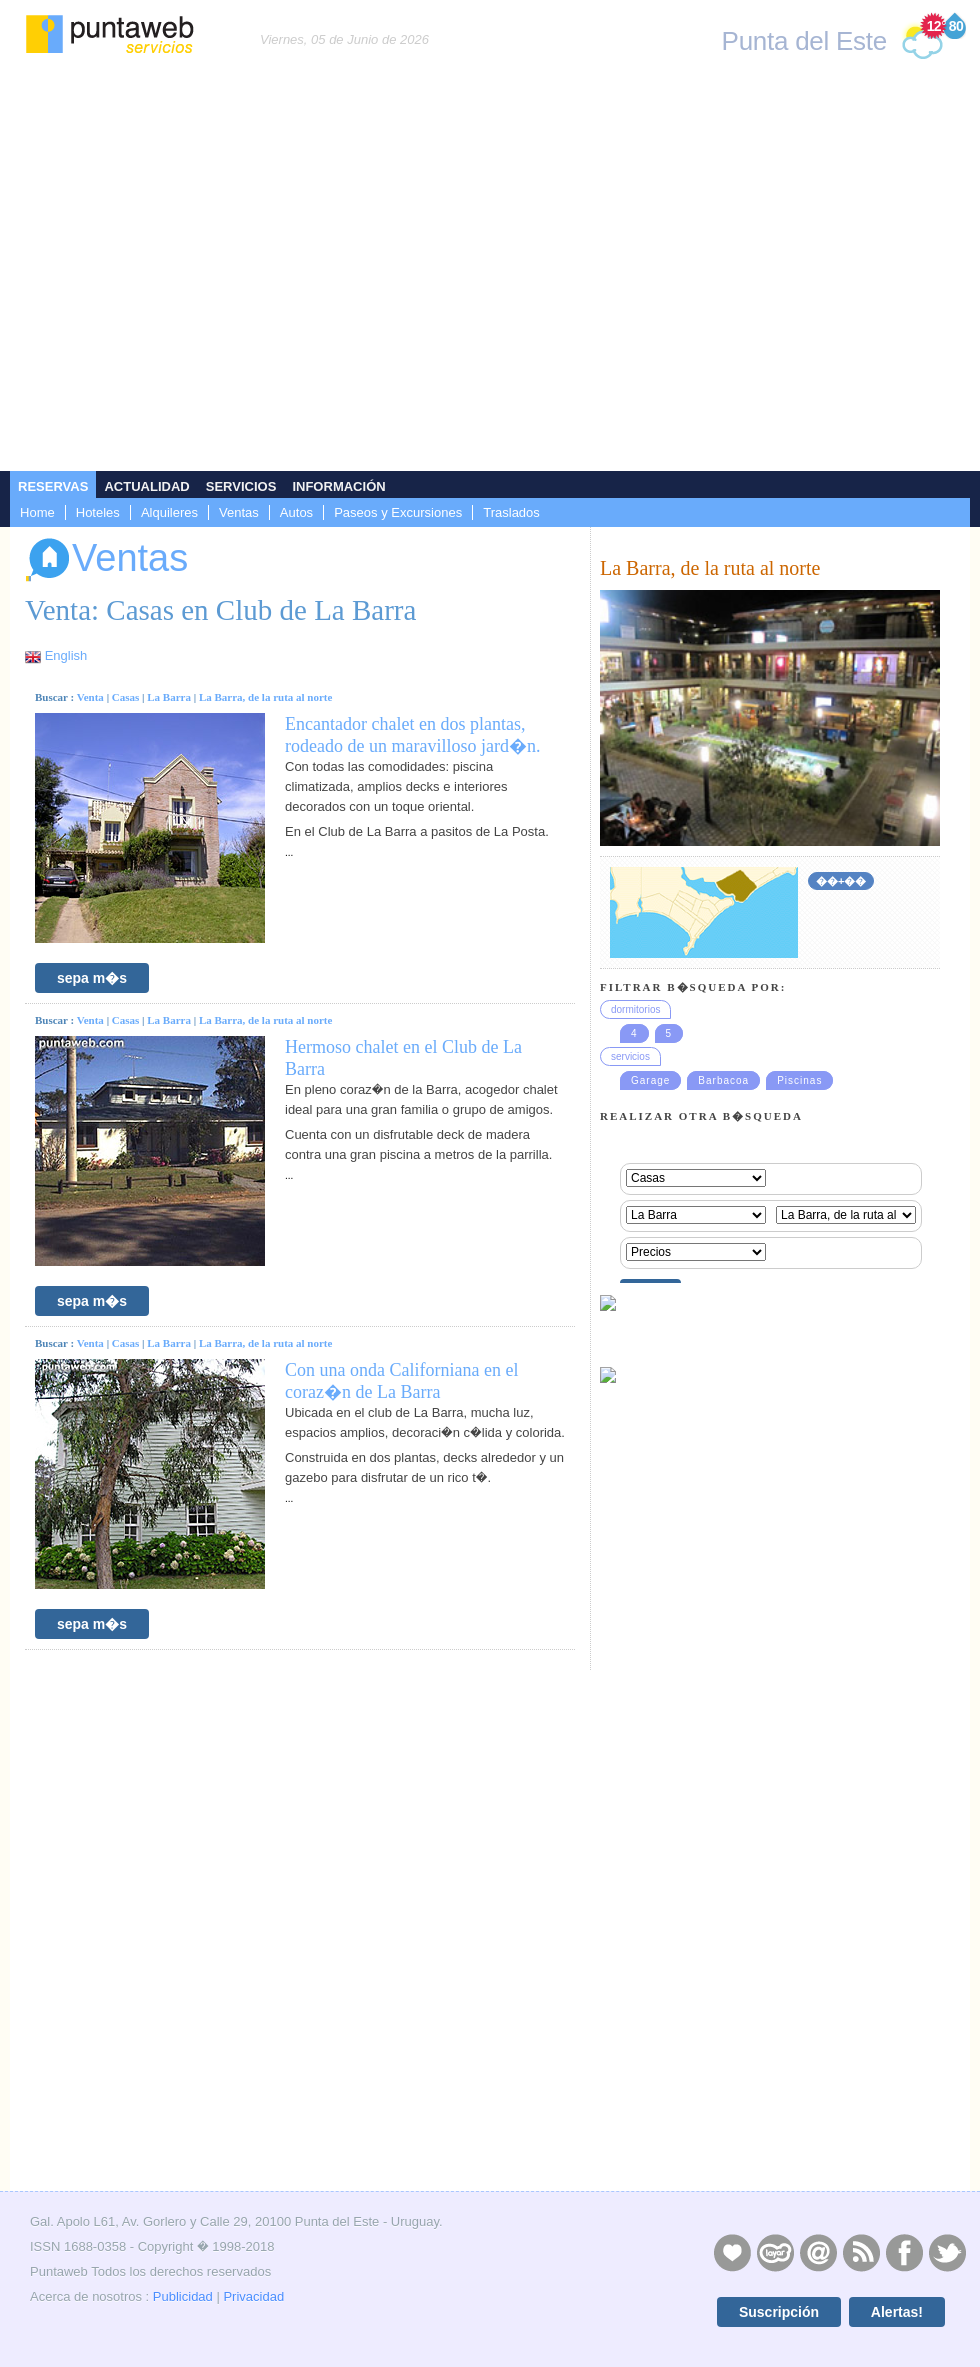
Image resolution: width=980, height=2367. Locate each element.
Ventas (239, 512)
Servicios (241, 486)
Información (338, 486)
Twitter (947, 2252)
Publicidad (183, 2296)
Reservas (53, 486)
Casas (126, 697)
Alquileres (169, 512)
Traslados (511, 512)
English (66, 655)
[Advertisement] (187, 273)
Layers (775, 2252)
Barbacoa (723, 1080)
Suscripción (779, 2312)
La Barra (169, 697)
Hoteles (98, 512)
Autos (296, 512)
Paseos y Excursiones (398, 512)
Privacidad (253, 2296)
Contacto (818, 2252)
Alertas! (897, 2312)
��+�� (841, 881)
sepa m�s (92, 978)
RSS (861, 2252)
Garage (650, 1080)
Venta (90, 697)
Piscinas (799, 1080)
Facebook (904, 2252)
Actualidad (146, 486)
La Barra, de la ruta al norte (266, 697)
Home (37, 512)
